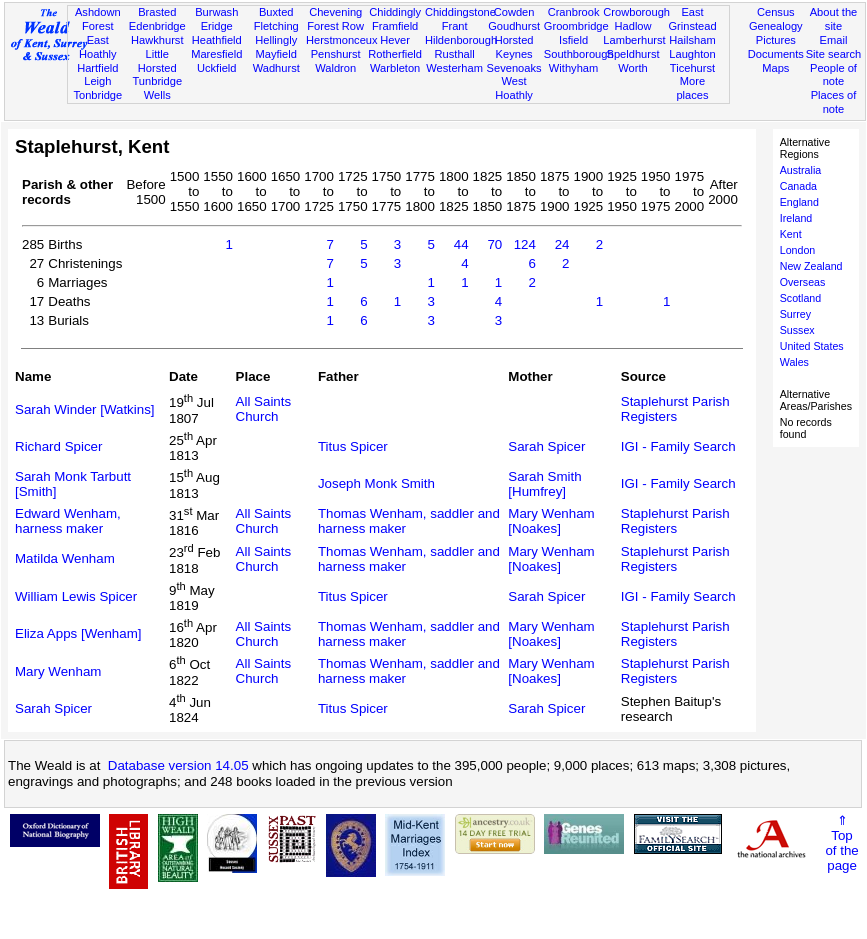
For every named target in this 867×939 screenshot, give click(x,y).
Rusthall (455, 54)
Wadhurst (276, 68)
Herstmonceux (342, 40)
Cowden (514, 12)
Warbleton (395, 68)
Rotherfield (395, 54)
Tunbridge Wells (157, 88)
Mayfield (276, 54)
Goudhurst (514, 26)
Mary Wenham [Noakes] (551, 521)
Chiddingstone (460, 12)
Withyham (573, 68)
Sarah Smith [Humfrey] (544, 484)
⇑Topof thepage (841, 843)
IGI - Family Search (678, 446)
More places (692, 88)
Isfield (573, 40)
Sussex (797, 330)
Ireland (796, 218)
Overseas (803, 282)
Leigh (97, 81)
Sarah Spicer (546, 446)
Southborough (579, 54)
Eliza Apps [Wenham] (78, 633)
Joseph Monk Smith (376, 483)
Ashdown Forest (98, 19)
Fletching (276, 26)
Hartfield (97, 68)
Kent (791, 234)
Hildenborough (461, 40)
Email (834, 40)
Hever (395, 40)
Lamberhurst (634, 40)
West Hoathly (514, 88)
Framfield (395, 26)
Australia (800, 170)
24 (562, 244)
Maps (775, 68)
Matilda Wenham (65, 558)
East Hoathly (98, 47)
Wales (794, 362)
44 (461, 244)
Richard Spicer (58, 446)
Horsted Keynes (514, 47)
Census (776, 12)
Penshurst (336, 54)
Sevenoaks (514, 68)
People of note (833, 75)
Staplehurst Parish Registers (675, 409)
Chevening (335, 12)
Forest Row (335, 26)
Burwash (216, 12)
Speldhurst (632, 54)
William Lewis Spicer (76, 596)
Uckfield (217, 68)
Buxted (276, 12)
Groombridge (576, 26)
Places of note (834, 102)
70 (494, 244)
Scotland (800, 298)
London (798, 250)
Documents (776, 54)
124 (525, 244)
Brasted (157, 12)
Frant (455, 26)
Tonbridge (97, 95)
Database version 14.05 (178, 765)
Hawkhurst (157, 40)
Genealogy (776, 26)
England (799, 202)
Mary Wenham (58, 671)
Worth (632, 68)
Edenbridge (157, 26)
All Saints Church (264, 409)
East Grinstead (692, 19)
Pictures (776, 40)
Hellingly (276, 40)
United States (812, 346)
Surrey (795, 314)
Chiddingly (395, 12)
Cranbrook (574, 12)
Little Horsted (157, 61)
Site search (834, 54)
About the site (834, 19)
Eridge (217, 26)
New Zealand (811, 266)
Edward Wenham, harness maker (68, 521)
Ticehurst (692, 68)
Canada (798, 186)
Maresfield (216, 54)
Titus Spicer (353, 446)
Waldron (335, 68)
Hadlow (633, 26)
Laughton (692, 54)
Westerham (454, 68)
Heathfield (217, 40)
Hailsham (692, 40)
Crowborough (636, 12)
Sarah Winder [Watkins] (85, 409)
